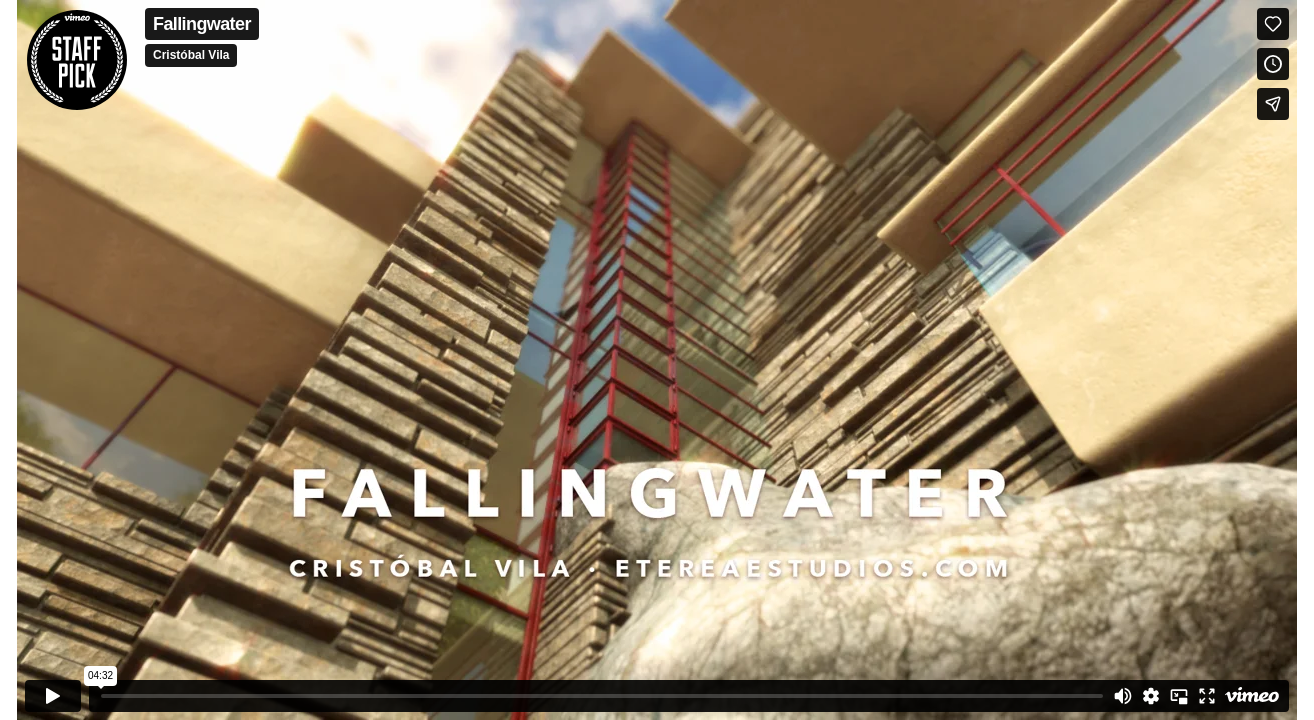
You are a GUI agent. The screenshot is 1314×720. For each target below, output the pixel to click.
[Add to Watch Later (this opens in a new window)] (1273, 64)
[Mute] (1123, 696)
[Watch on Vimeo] (1252, 696)
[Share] (1273, 104)
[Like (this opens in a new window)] (1273, 24)
